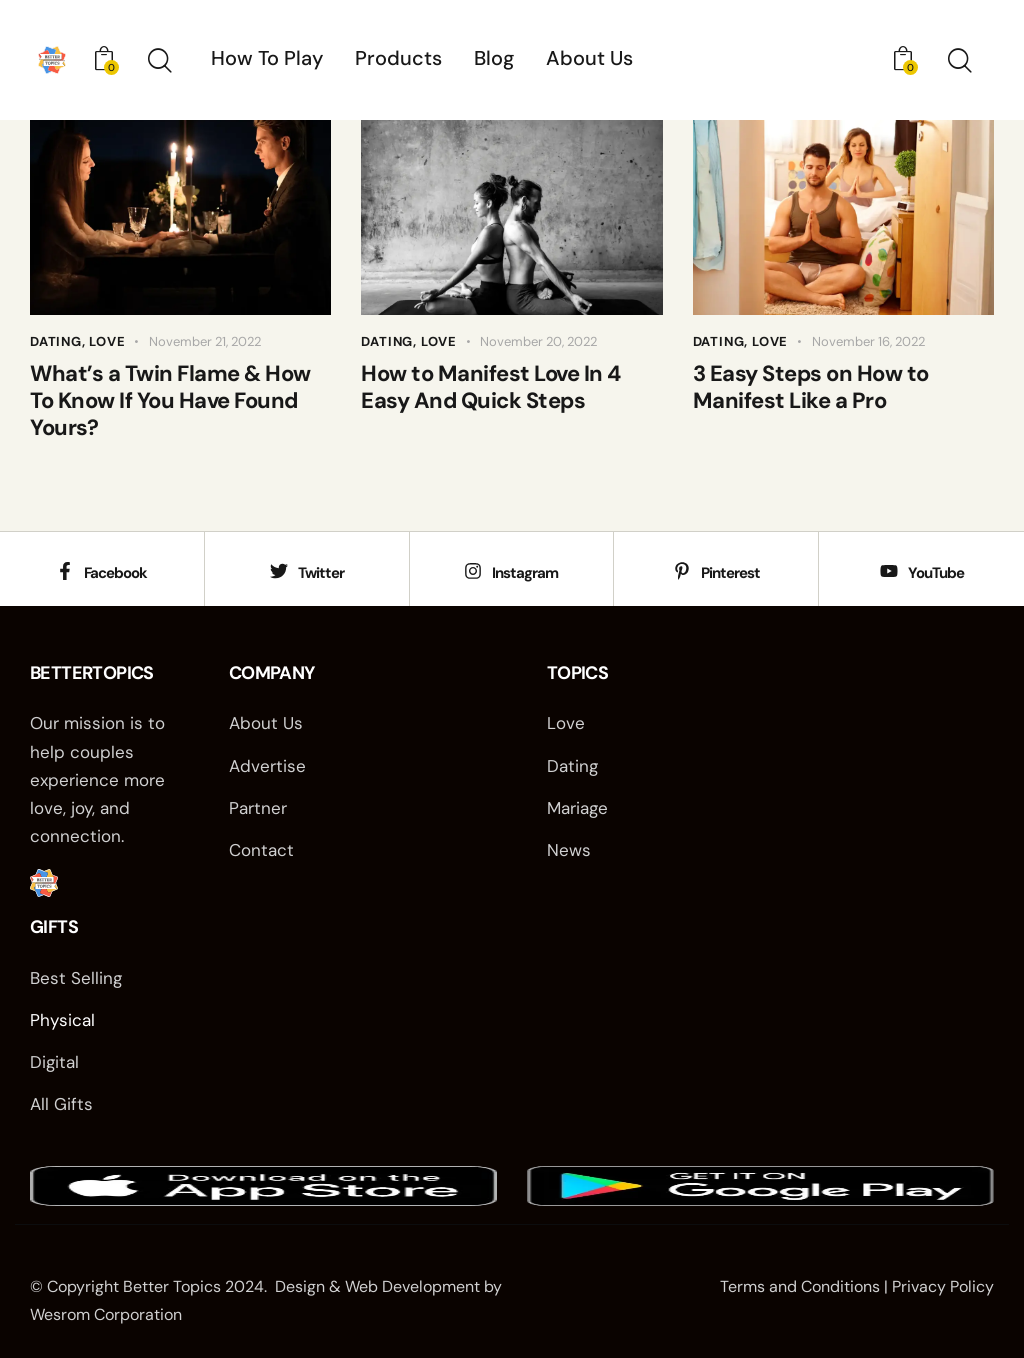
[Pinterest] (682, 571)
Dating (56, 341)
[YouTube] (889, 571)
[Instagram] (473, 571)
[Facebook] (65, 571)
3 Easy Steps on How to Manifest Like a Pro (811, 387)
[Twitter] (279, 571)
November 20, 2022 (538, 341)
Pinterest (730, 574)
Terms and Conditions (800, 1286)
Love (107, 341)
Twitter (321, 574)
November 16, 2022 (868, 341)
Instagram (525, 574)
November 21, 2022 (205, 341)
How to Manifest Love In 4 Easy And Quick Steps (491, 387)
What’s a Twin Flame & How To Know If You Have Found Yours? (170, 401)
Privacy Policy (943, 1286)
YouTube (936, 574)
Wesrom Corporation (106, 1314)
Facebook (115, 574)
